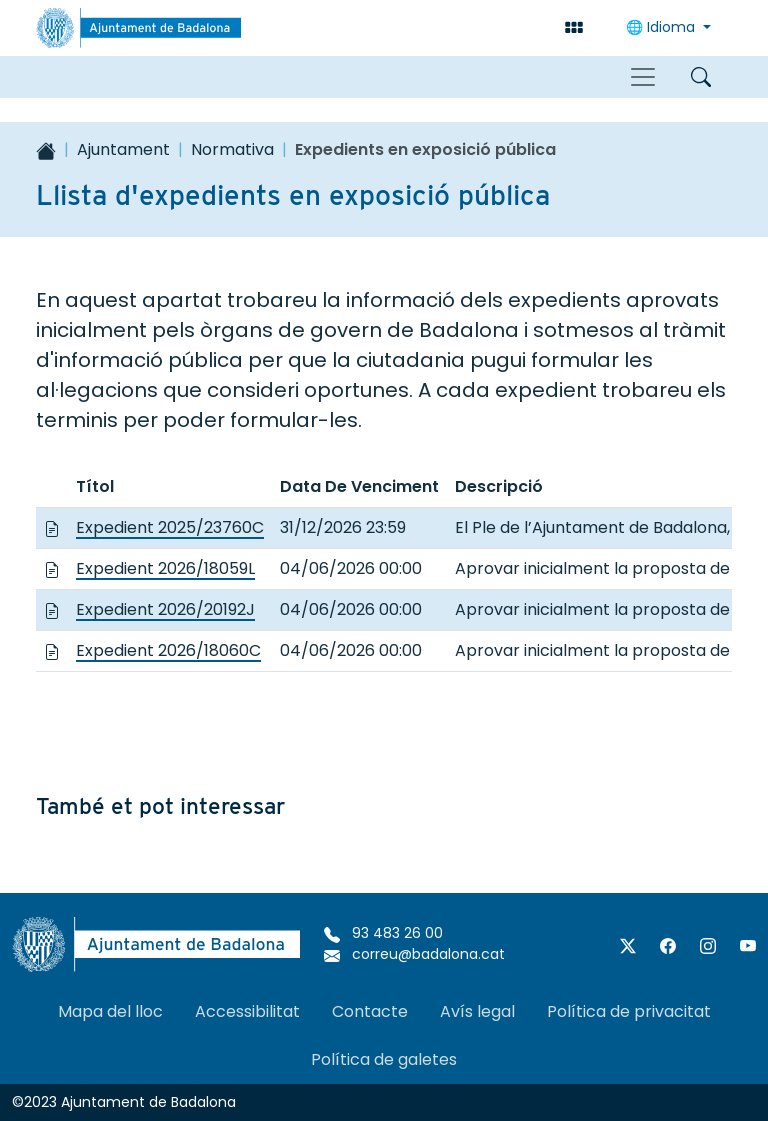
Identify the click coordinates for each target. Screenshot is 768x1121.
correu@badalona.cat (414, 954)
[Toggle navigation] (643, 77)
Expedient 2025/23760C (170, 527)
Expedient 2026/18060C (168, 650)
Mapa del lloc (110, 1011)
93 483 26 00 (383, 933)
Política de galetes (384, 1059)
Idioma (662, 27)
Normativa (232, 149)
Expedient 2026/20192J (165, 609)
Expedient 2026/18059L (165, 568)
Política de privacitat (629, 1011)
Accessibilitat (247, 1011)
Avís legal (477, 1011)
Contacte (370, 1011)
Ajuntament (123, 149)
